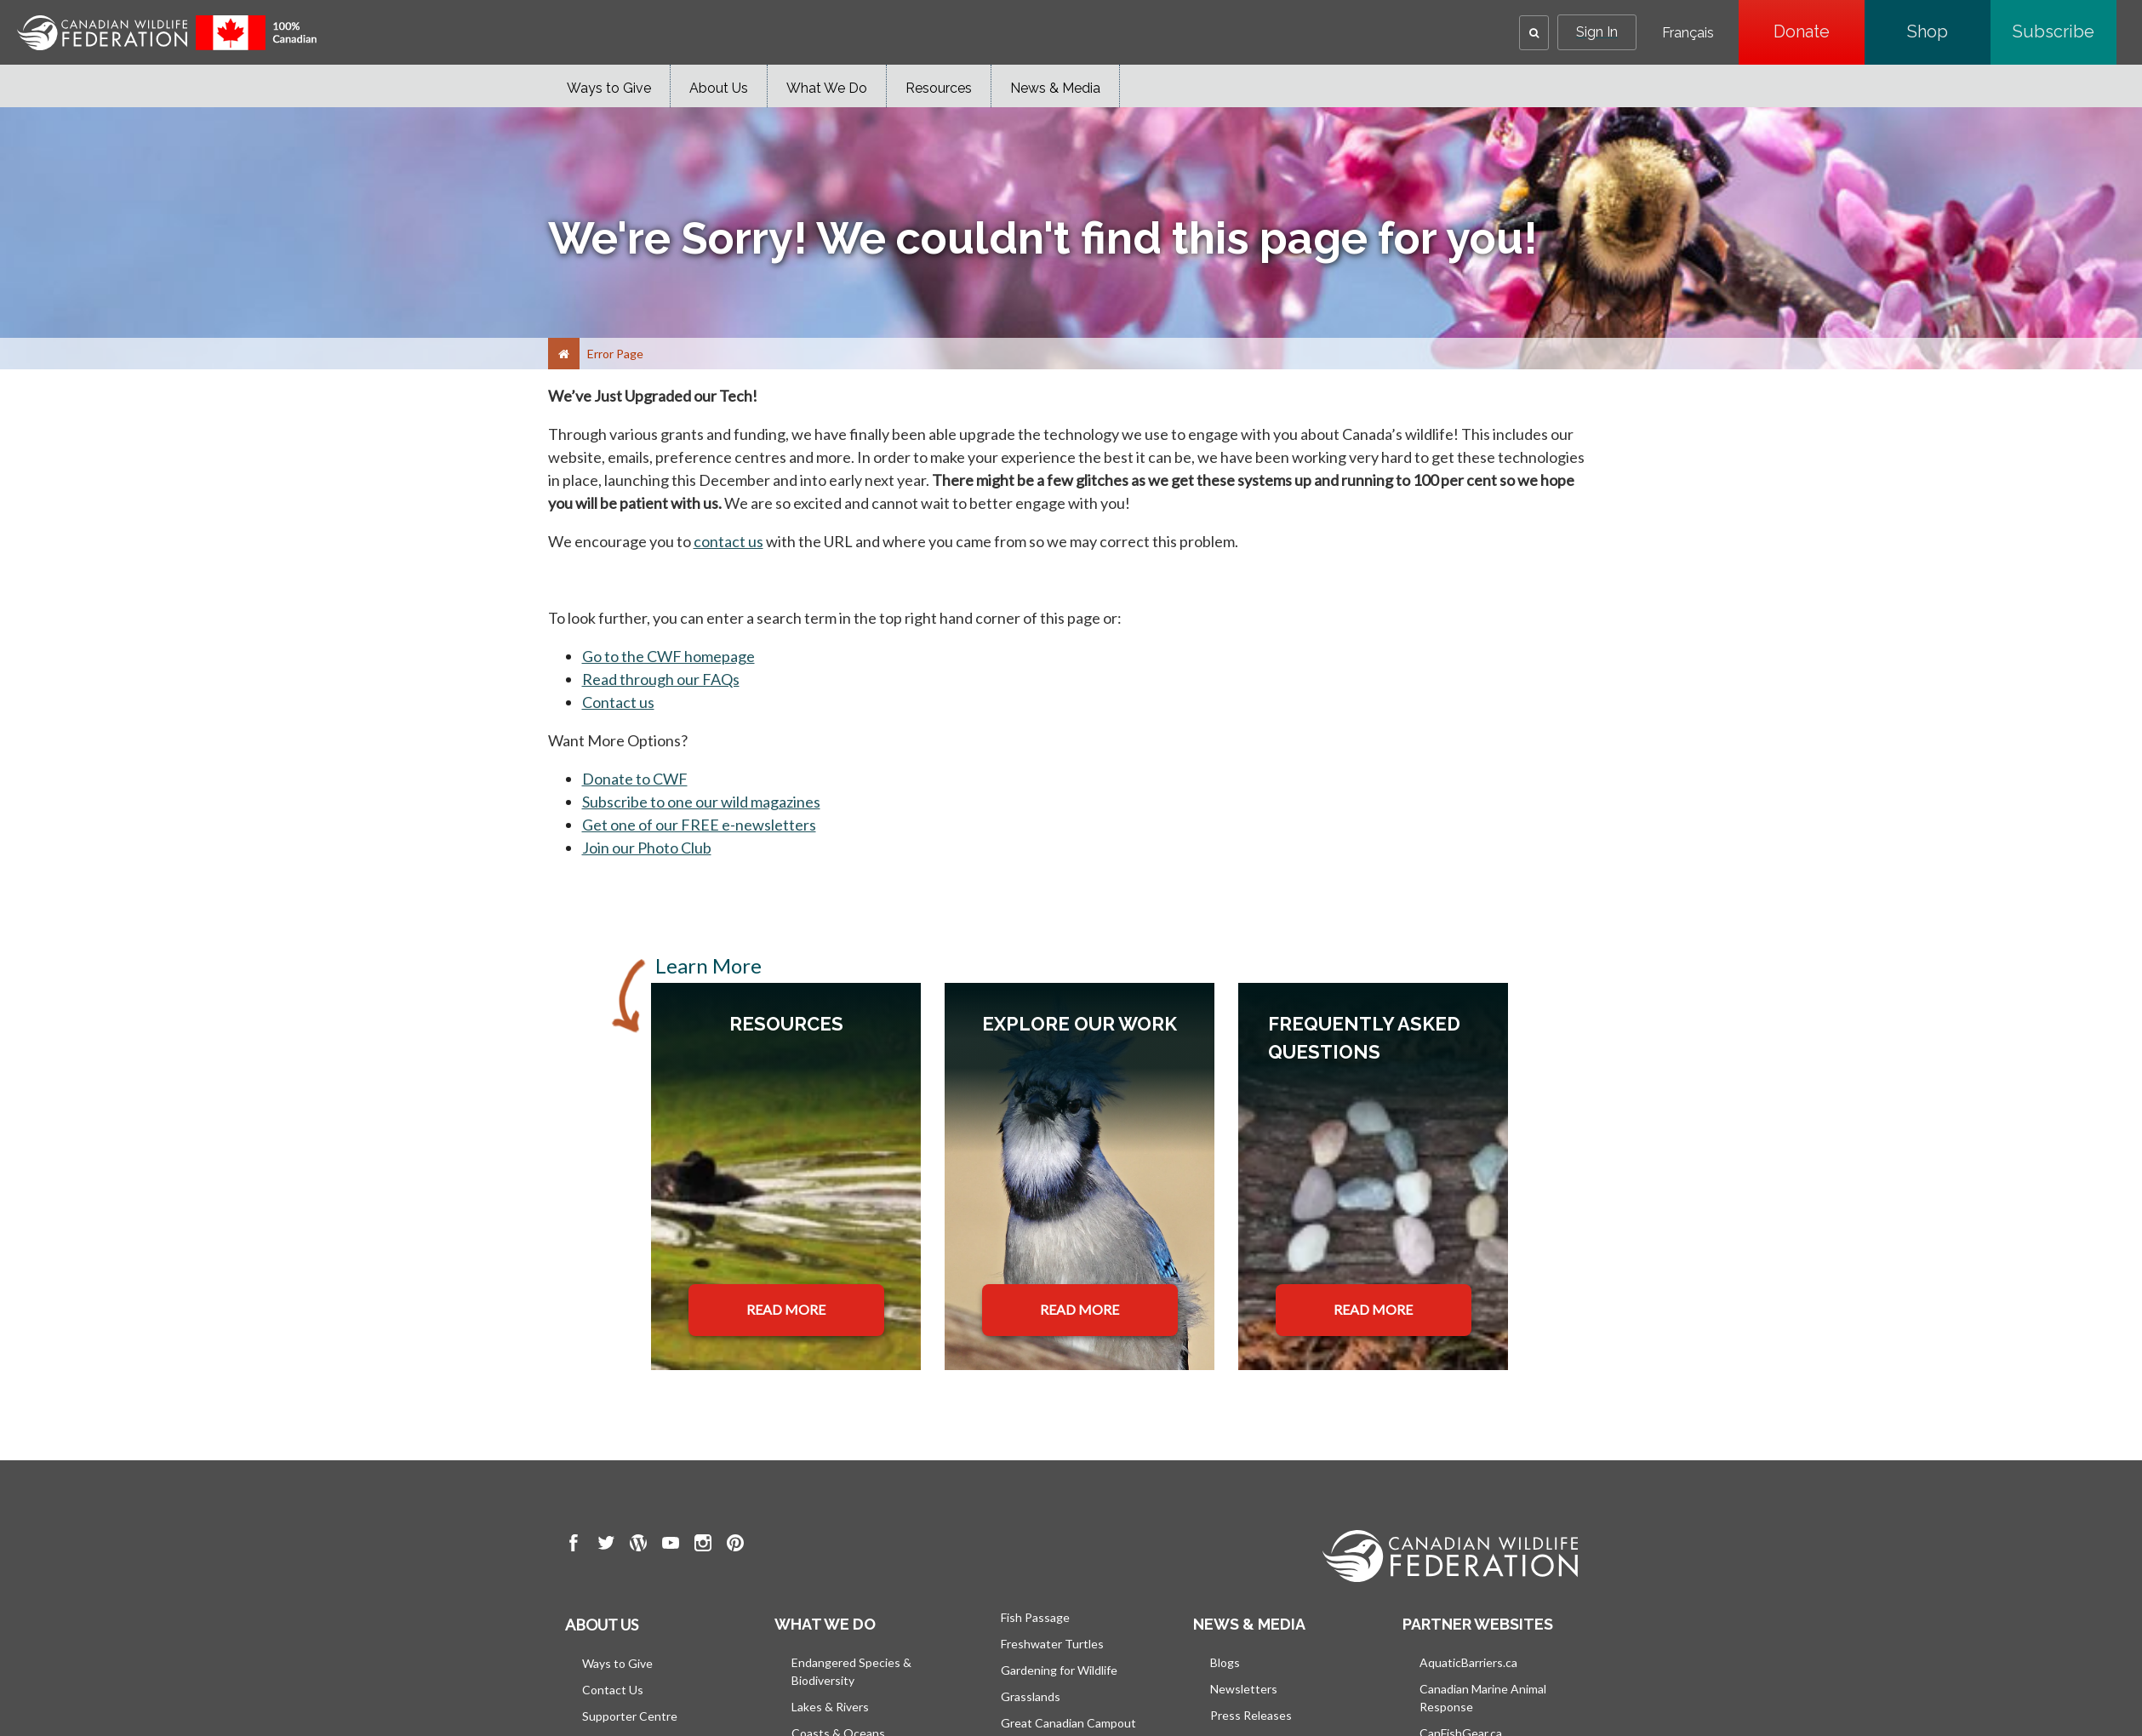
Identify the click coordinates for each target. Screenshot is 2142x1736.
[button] (1534, 32)
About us (601, 1624)
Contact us (618, 702)
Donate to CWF (635, 778)
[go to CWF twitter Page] (605, 1545)
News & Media (1055, 88)
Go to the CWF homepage (668, 656)
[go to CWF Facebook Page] (573, 1545)
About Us (718, 88)
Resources (938, 88)
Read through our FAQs (661, 679)
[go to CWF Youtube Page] (670, 1545)
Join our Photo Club (646, 847)
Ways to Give (609, 88)
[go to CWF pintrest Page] (735, 1545)
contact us (728, 541)
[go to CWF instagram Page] (702, 1545)
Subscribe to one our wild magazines (701, 801)
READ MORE (785, 1309)
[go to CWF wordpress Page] (638, 1545)
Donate (1819, 31)
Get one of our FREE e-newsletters (699, 824)
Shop (1949, 31)
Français (1688, 33)
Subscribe (2064, 31)
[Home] (564, 353)
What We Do (826, 88)
